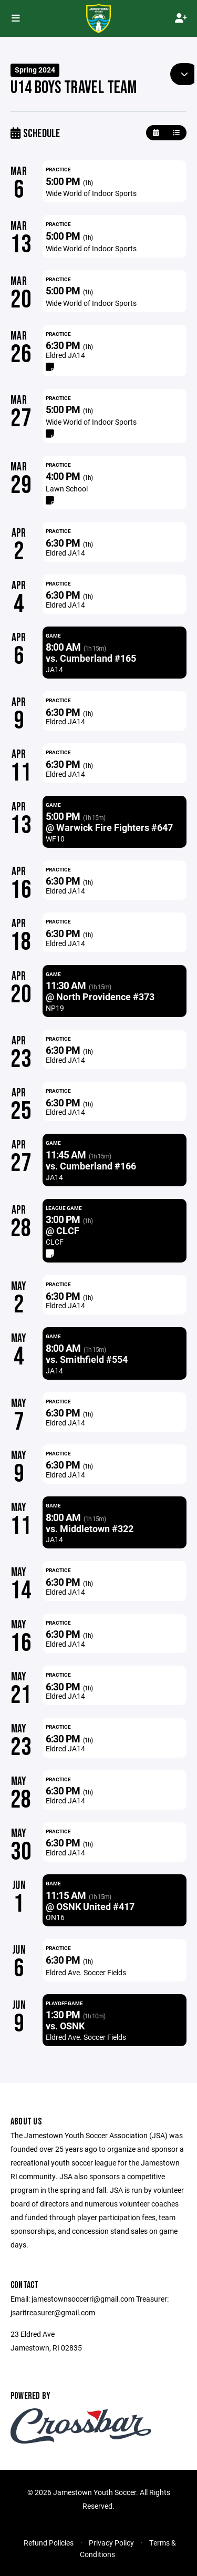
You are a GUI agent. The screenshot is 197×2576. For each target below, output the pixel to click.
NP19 (55, 1008)
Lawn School (67, 489)
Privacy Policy (111, 2543)
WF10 (55, 839)
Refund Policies (49, 2543)
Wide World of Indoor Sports (91, 193)
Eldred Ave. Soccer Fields (86, 1972)
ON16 (55, 1917)
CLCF (55, 1242)
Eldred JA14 (65, 355)
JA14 (54, 669)
